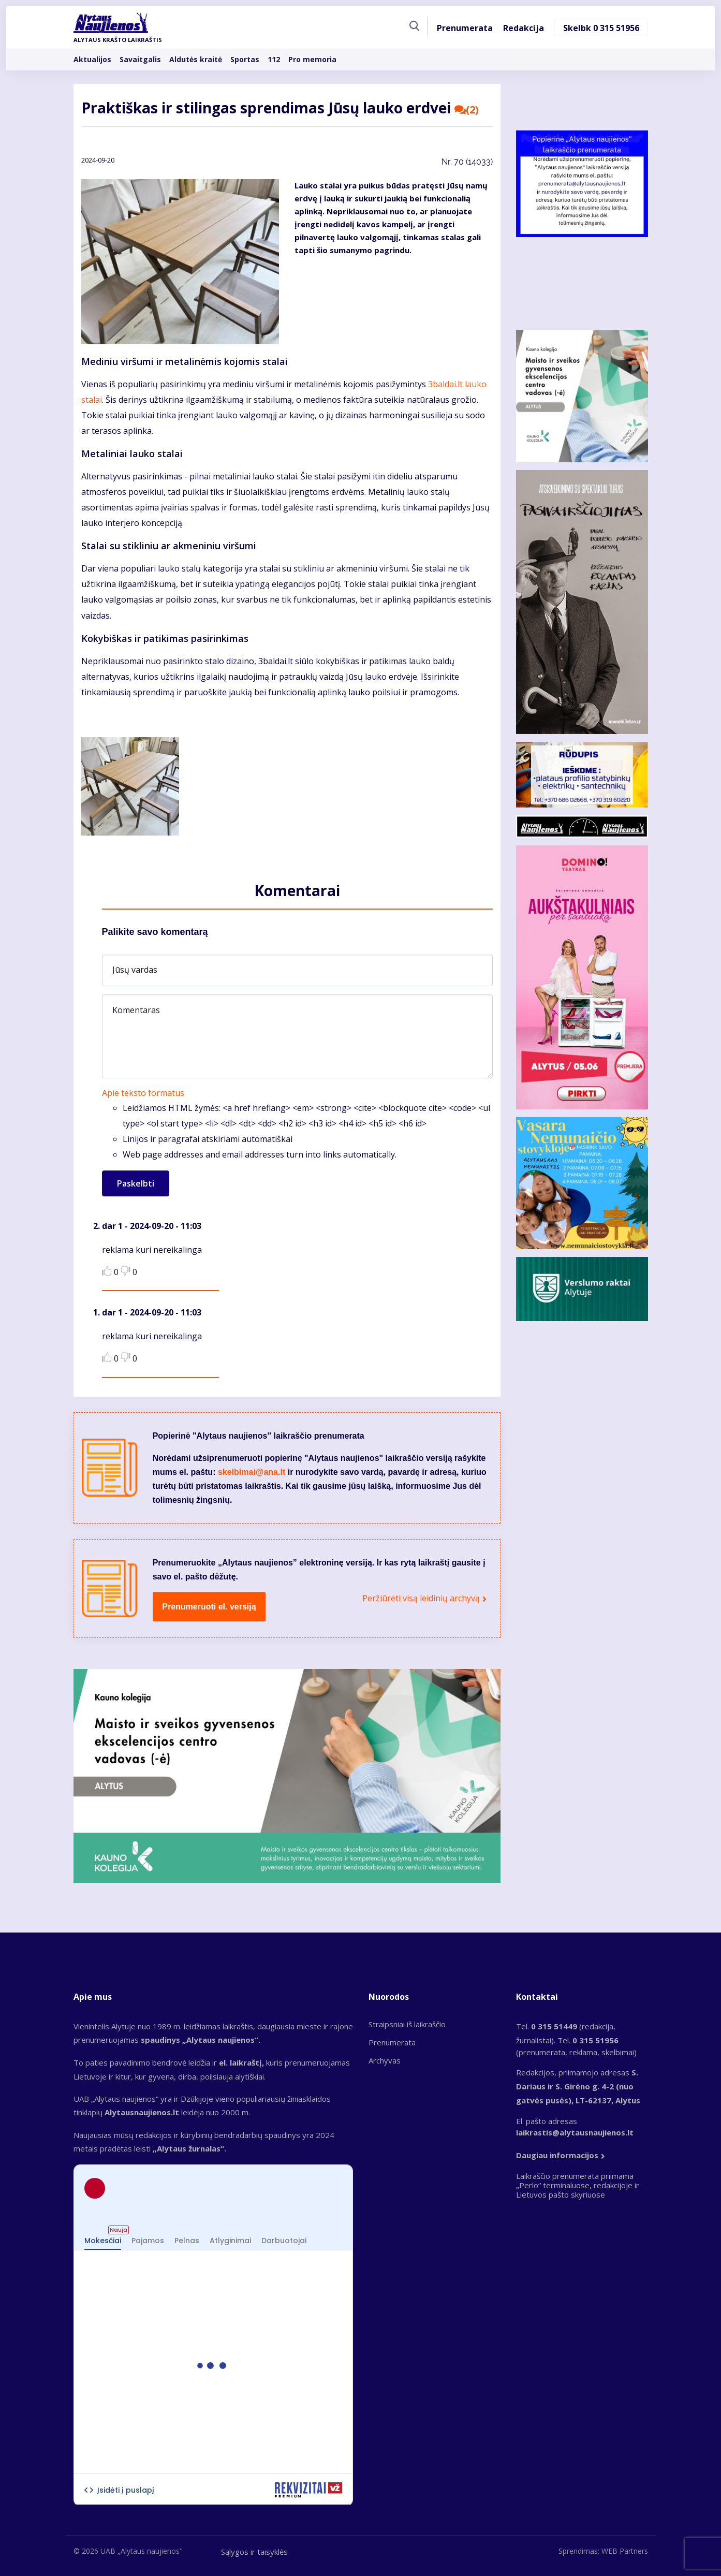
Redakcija (523, 28)
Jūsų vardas (134, 969)
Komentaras (136, 1010)
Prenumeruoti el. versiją (209, 1606)
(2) (466, 109)
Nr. (467, 162)
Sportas (244, 59)
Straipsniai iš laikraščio (407, 2024)
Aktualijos (92, 59)
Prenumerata (465, 28)
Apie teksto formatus (143, 1093)
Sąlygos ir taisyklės (254, 2551)
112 (274, 59)
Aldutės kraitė (195, 59)
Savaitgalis (140, 59)
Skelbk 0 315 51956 (601, 28)
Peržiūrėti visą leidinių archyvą (421, 1598)
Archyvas (385, 2060)
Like (107, 1271)
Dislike (125, 1271)
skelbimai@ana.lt (251, 1472)
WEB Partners (624, 2551)
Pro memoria (312, 59)
